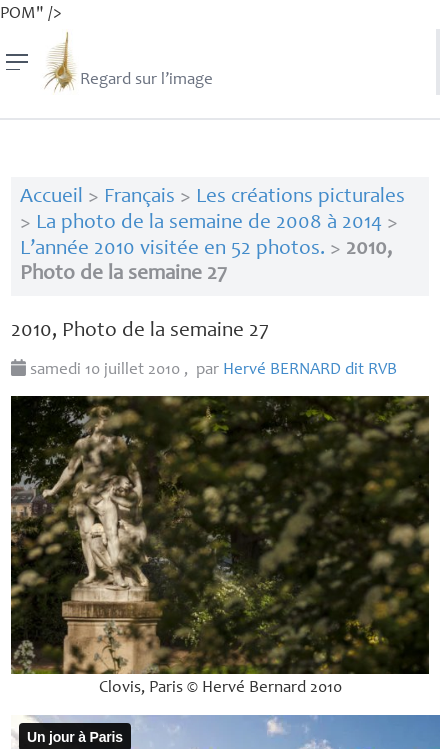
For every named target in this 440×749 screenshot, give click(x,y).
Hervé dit (310, 370)
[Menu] (17, 62)
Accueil (51, 197)
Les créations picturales (300, 197)
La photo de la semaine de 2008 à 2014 (209, 223)
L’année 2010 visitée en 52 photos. (172, 249)
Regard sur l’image (126, 62)
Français (139, 197)
